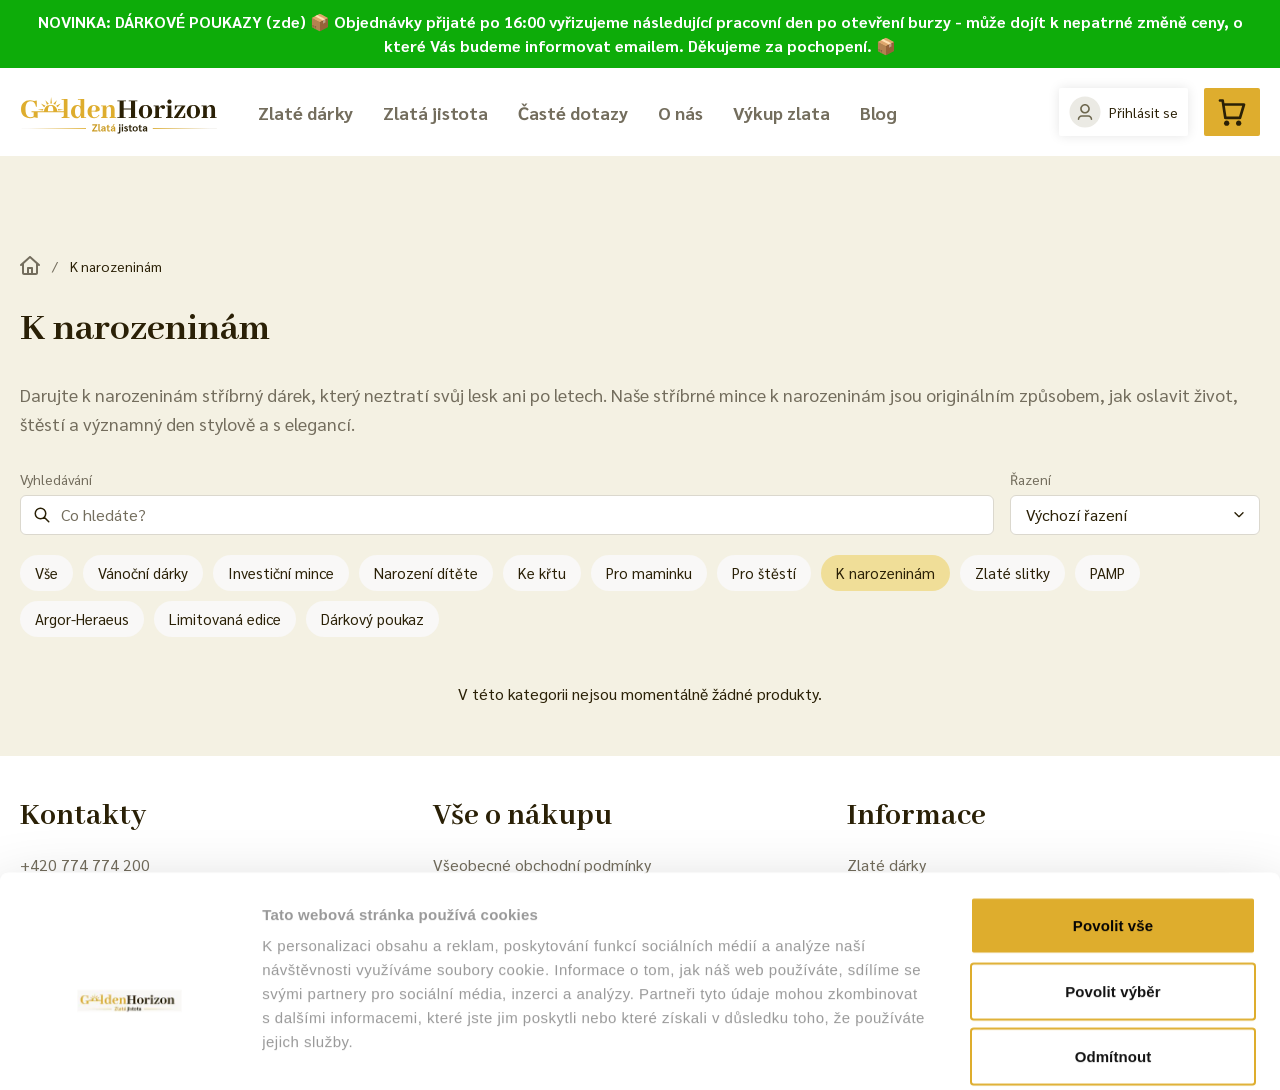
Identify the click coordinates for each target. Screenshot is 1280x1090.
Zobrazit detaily (1057, 1050)
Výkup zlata (781, 112)
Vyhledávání (56, 479)
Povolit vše (1113, 827)
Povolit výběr (1113, 893)
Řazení (1030, 479)
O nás (680, 112)
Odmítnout (1113, 958)
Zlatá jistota (435, 112)
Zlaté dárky (305, 112)
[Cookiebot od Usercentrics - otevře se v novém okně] (129, 1051)
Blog (878, 112)
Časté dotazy (573, 112)
